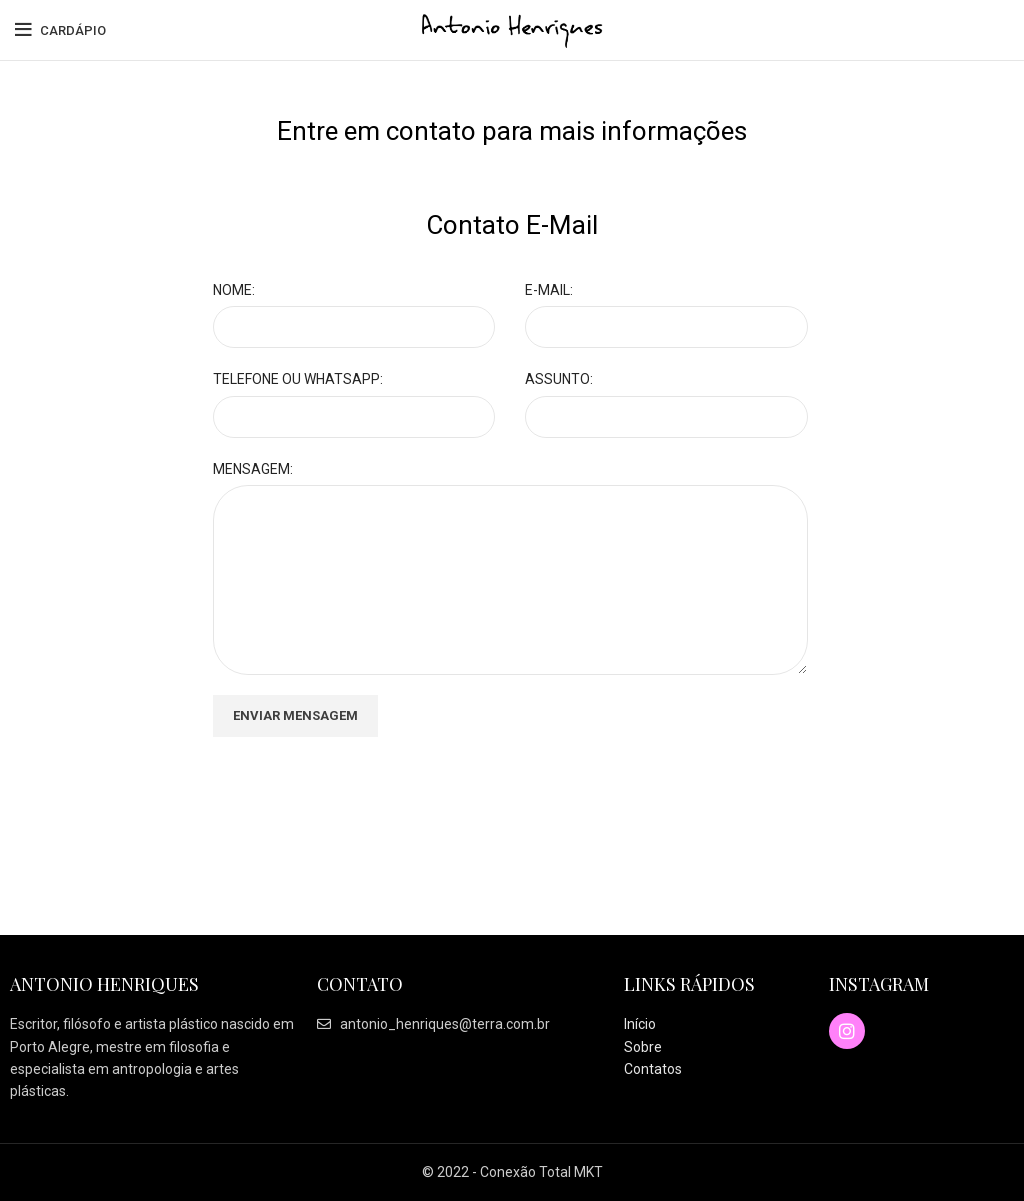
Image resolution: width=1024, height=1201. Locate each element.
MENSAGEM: (253, 469)
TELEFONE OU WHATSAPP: (298, 379)
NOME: (234, 290)
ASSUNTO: (559, 379)
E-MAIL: (549, 290)
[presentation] (365, 796)
